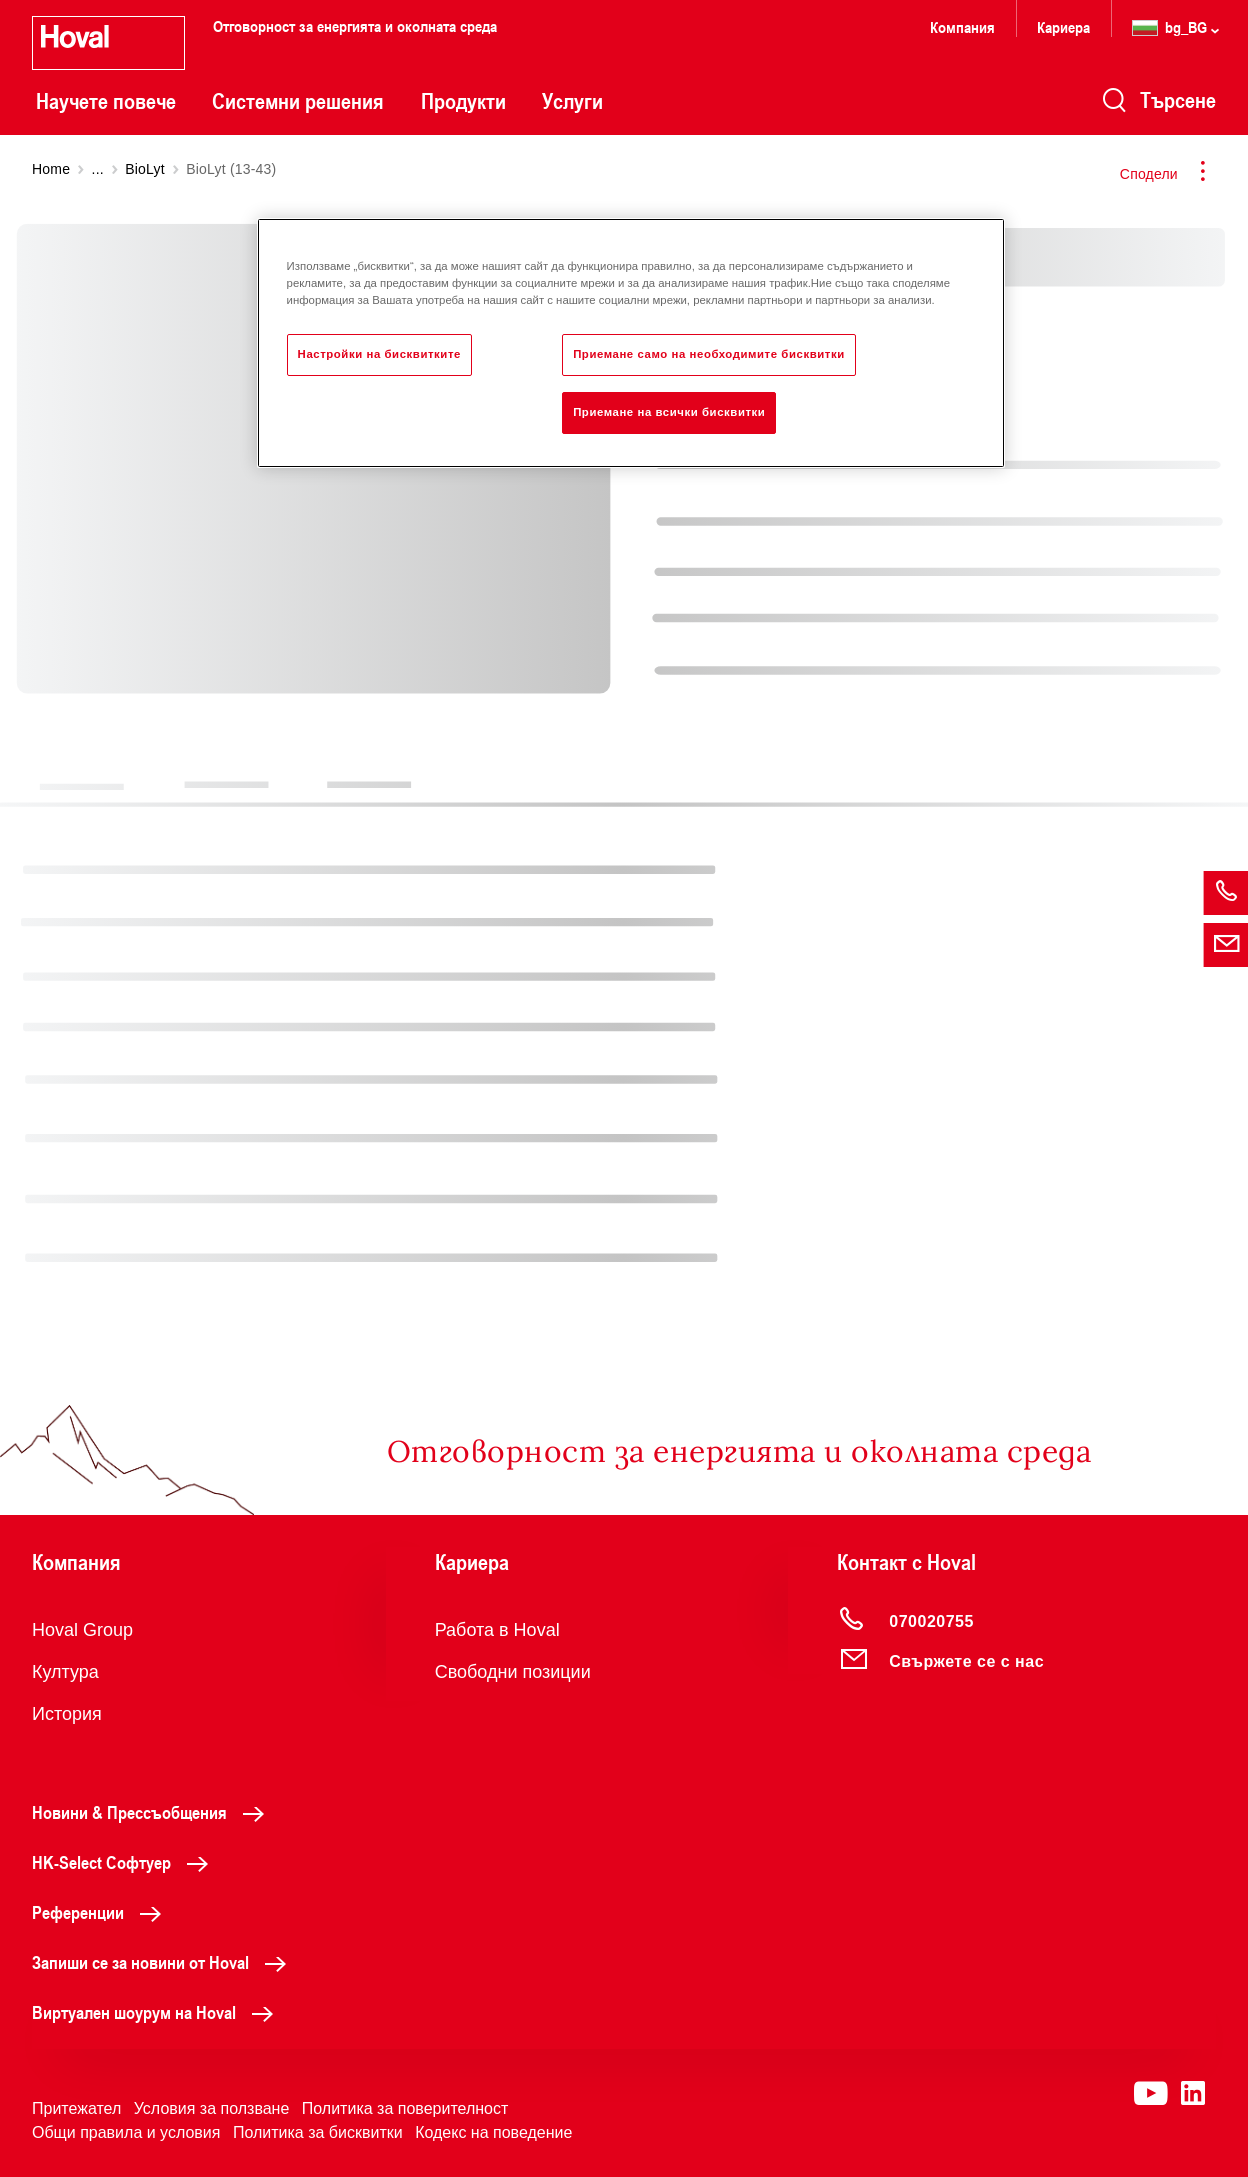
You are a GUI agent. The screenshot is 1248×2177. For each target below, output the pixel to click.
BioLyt (145, 169)
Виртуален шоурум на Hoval (158, 2012)
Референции (102, 1912)
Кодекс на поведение (493, 2132)
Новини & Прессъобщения (153, 1812)
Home (51, 169)
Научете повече (106, 101)
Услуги (572, 101)
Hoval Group (82, 1630)
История (67, 1714)
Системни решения (298, 101)
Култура (65, 1672)
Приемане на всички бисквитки (669, 412)
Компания (962, 26)
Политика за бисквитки (318, 2132)
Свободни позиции (513, 1672)
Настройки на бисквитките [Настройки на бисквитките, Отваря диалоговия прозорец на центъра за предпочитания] (379, 354)
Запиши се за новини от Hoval (164, 1962)
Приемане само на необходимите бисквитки (709, 354)
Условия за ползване (212, 2108)
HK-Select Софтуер (125, 1862)
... (98, 169)
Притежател (76, 2108)
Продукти (463, 101)
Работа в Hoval (497, 1630)
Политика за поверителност (405, 2108)
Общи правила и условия (126, 2132)
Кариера (1063, 26)
